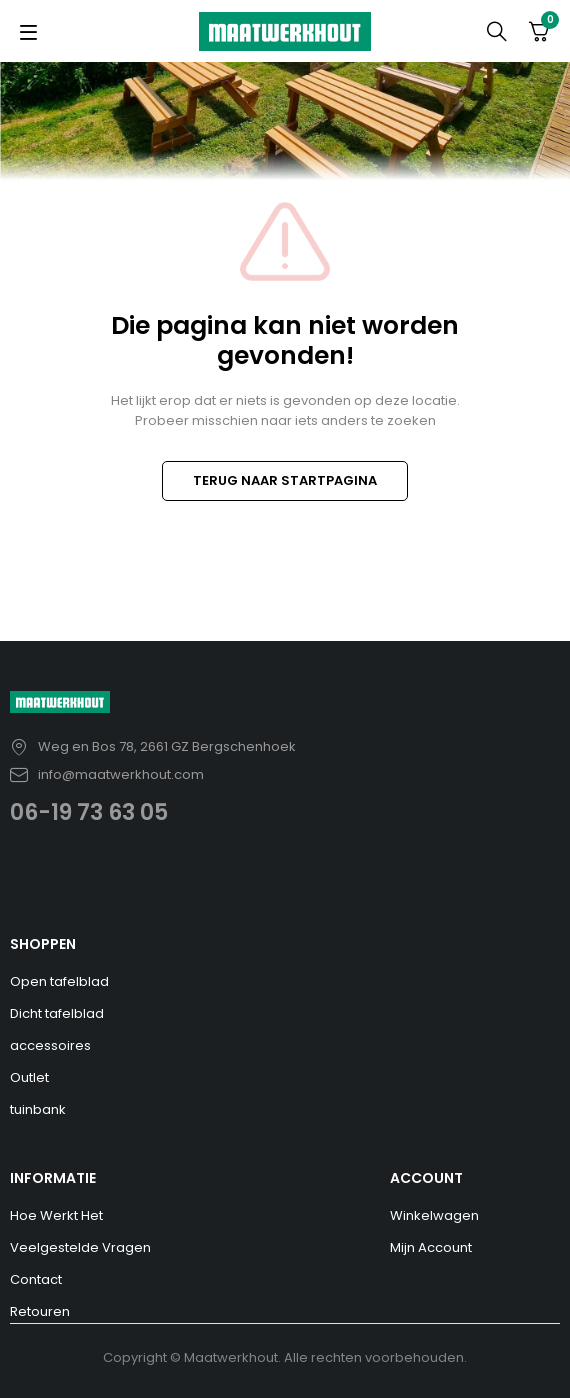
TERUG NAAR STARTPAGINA (285, 480)
